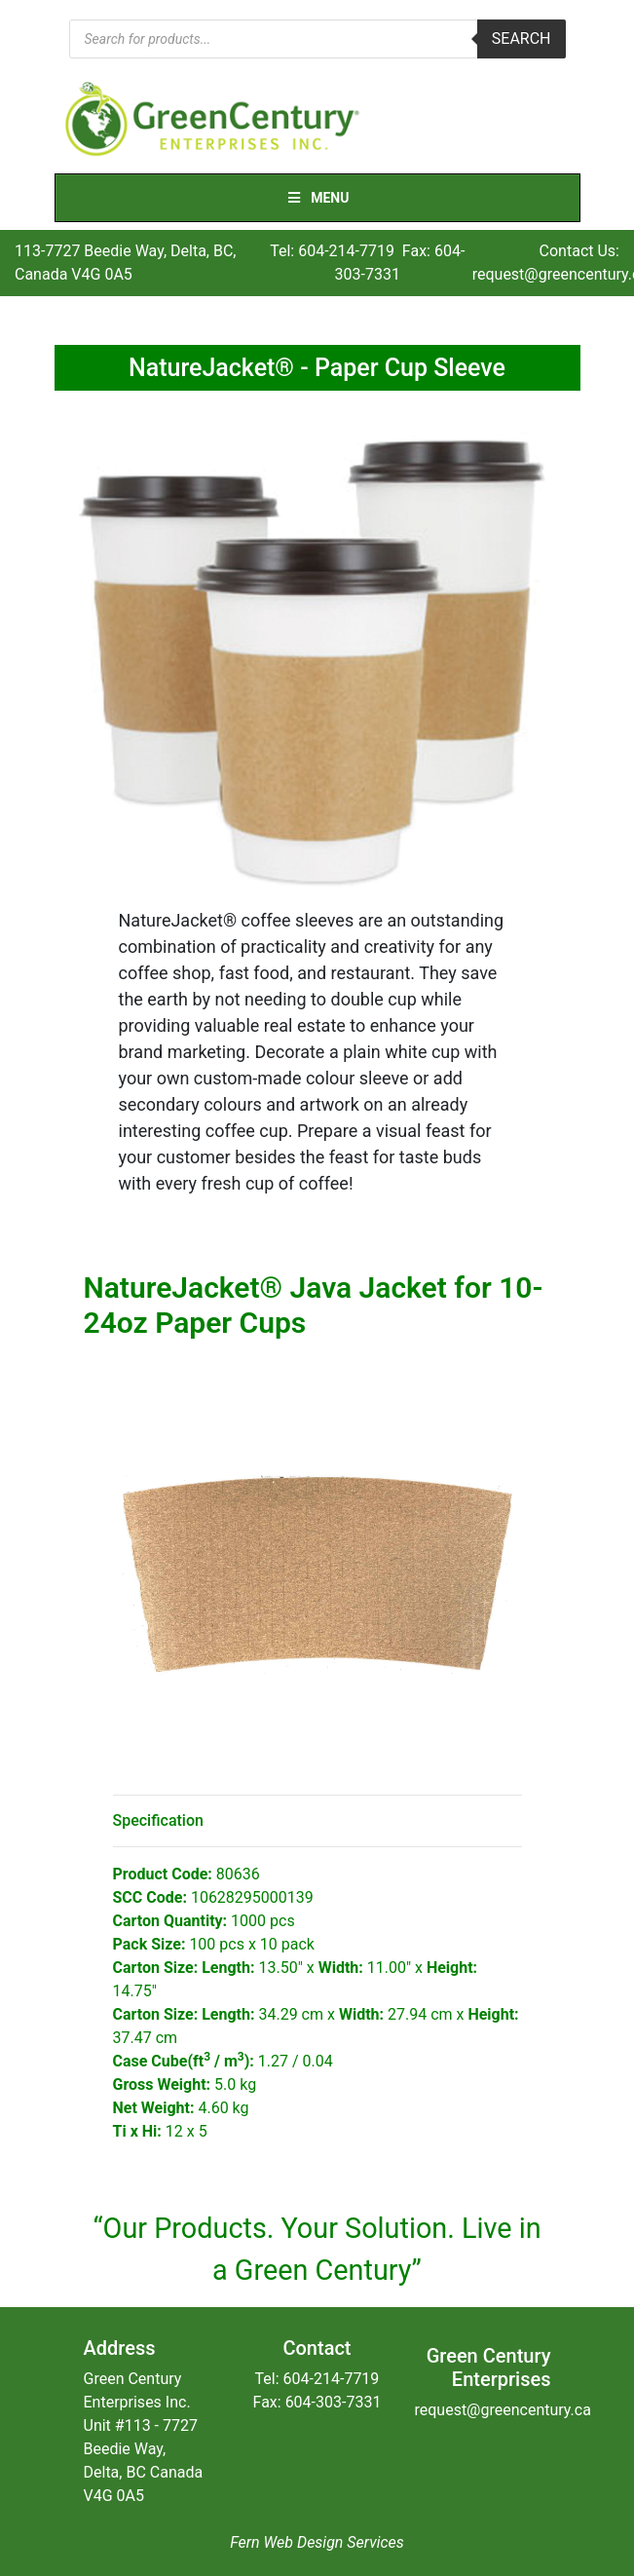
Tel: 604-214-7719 (332, 251)
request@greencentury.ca (502, 2410)
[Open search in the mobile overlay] (317, 38)
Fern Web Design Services (317, 2542)
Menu (317, 198)
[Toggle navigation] (553, 119)
